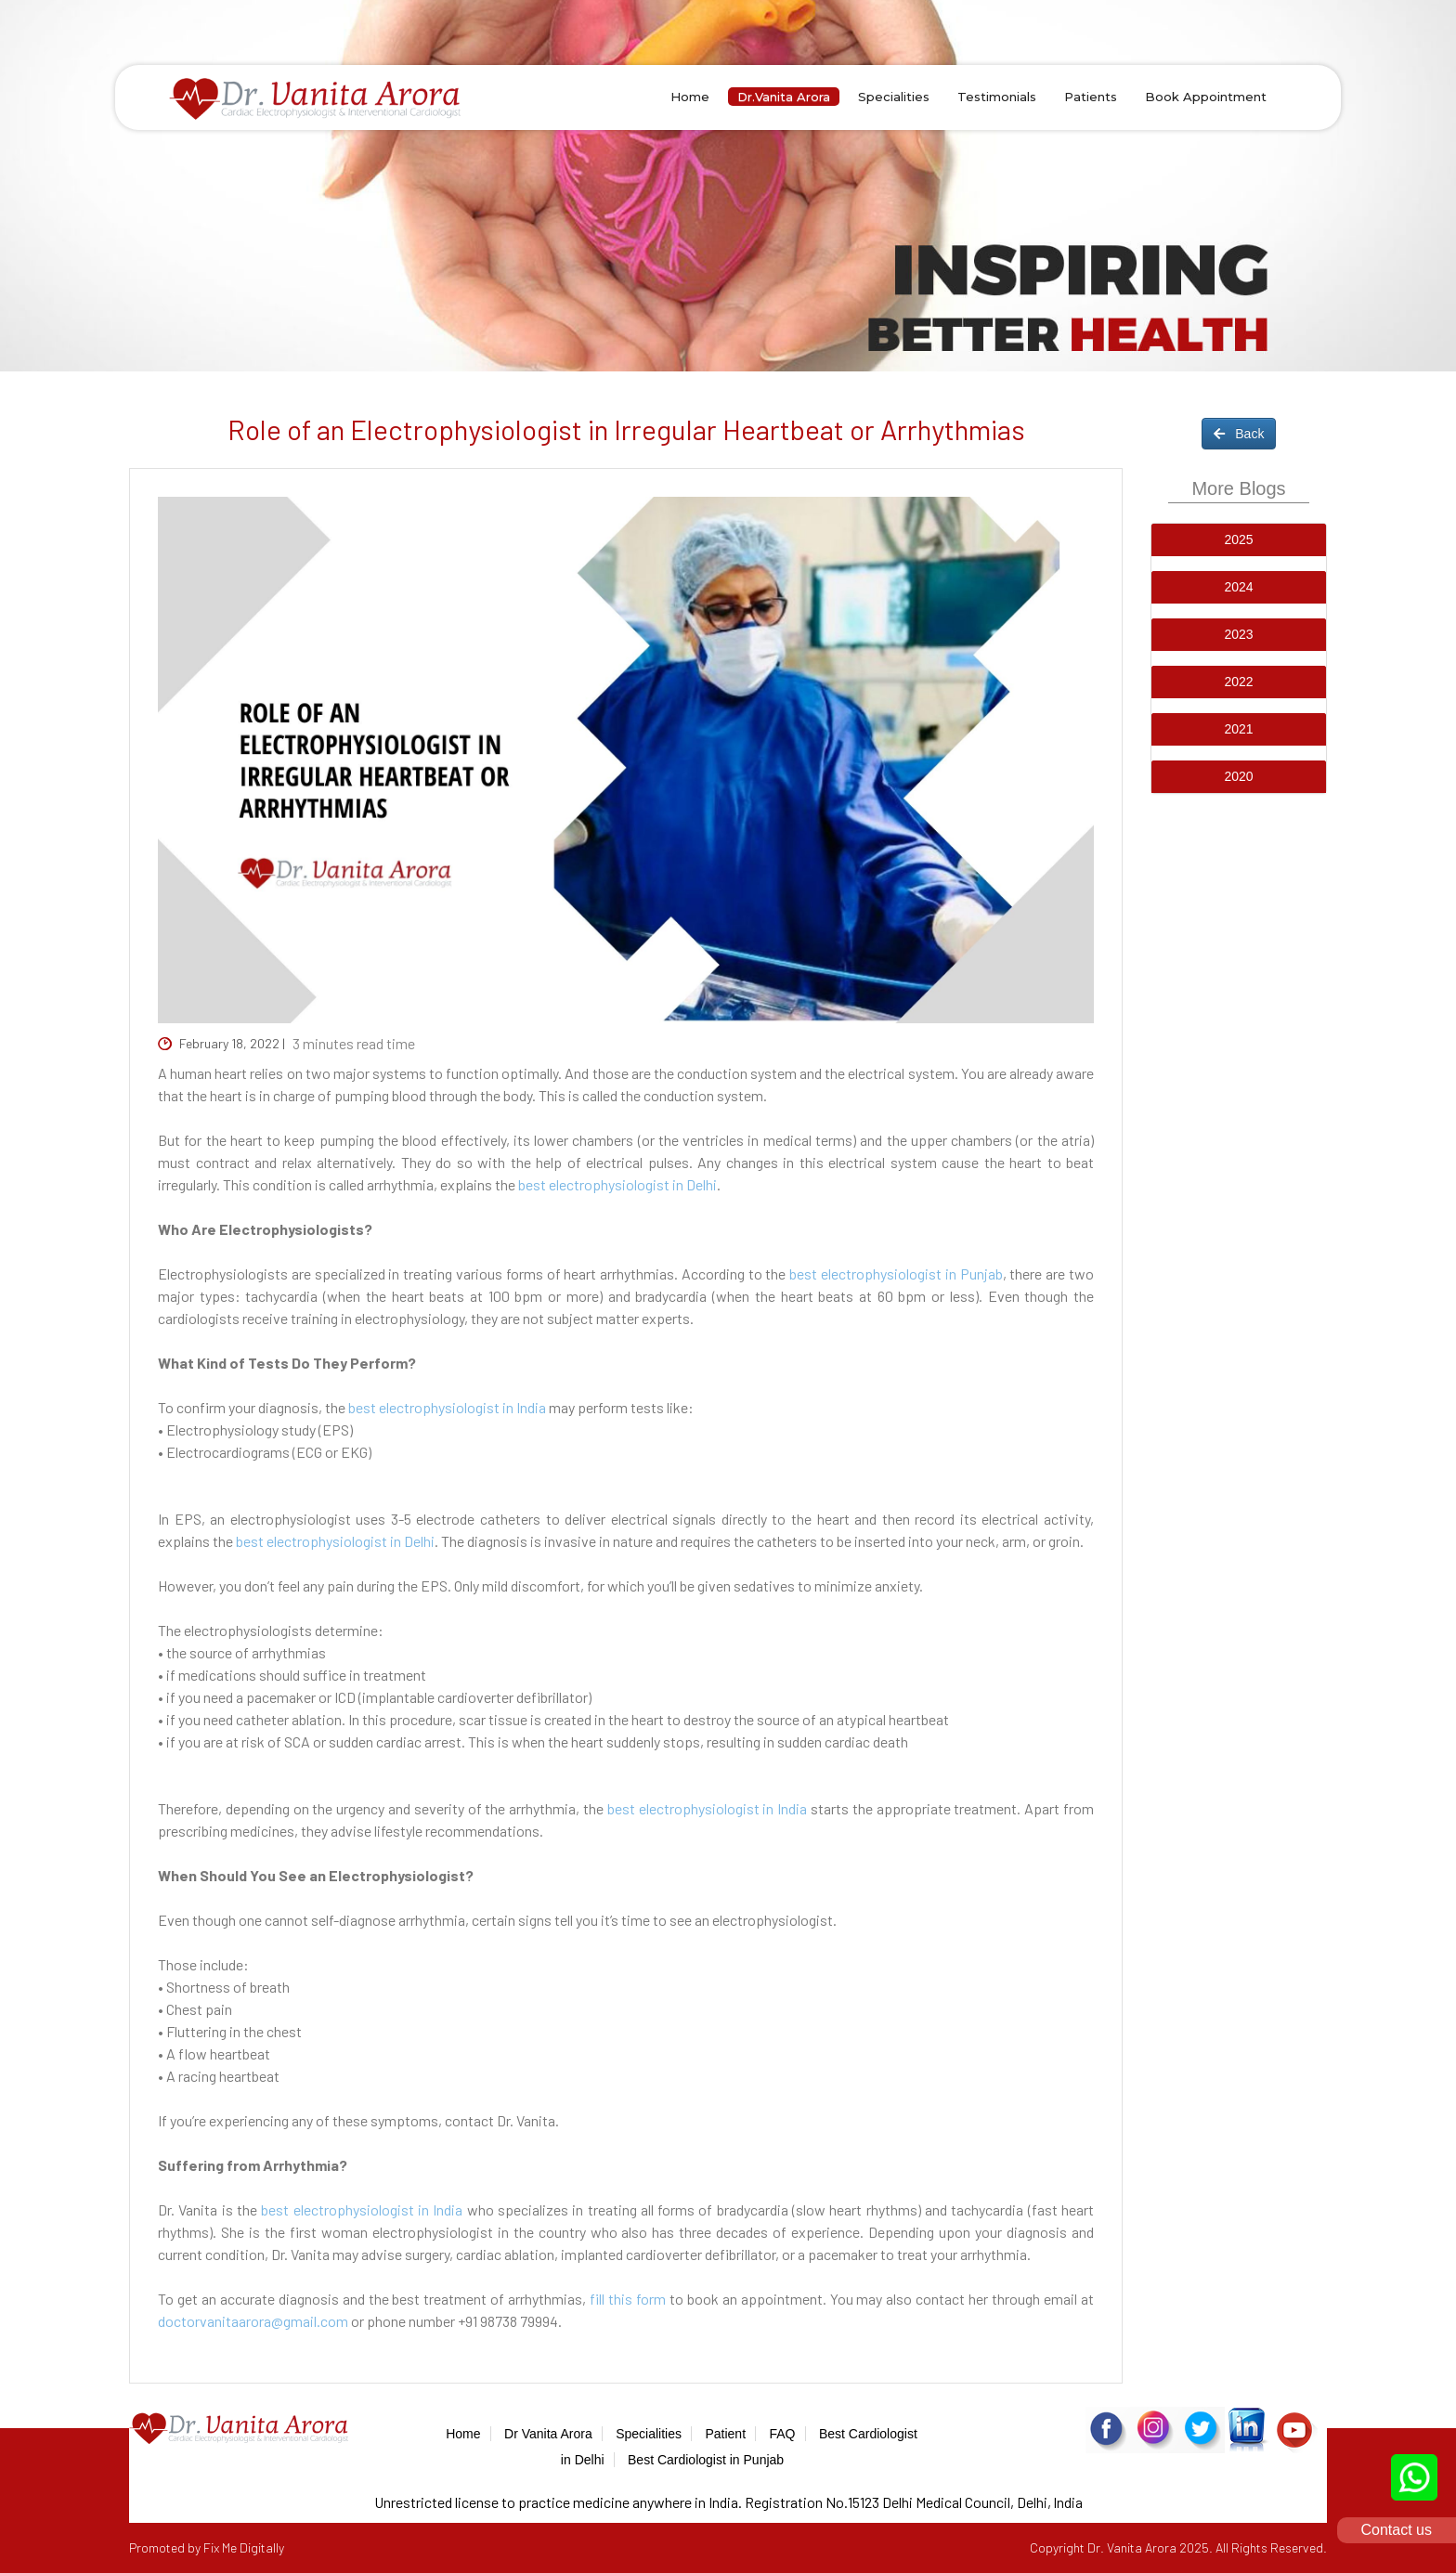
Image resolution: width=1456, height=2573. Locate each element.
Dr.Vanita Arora (783, 96)
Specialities (894, 96)
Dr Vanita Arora (548, 2433)
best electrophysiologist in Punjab (895, 1273)
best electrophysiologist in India (447, 1407)
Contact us (1396, 2530)
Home (689, 96)
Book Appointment (1206, 96)
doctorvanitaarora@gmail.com (253, 2321)
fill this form (628, 2298)
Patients (1090, 96)
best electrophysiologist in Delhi (617, 1184)
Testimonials (996, 96)
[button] (1238, 539)
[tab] (1238, 540)
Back (1239, 433)
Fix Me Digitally (243, 2547)
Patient (725, 2433)
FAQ (782, 2433)
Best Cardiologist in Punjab (706, 2459)
